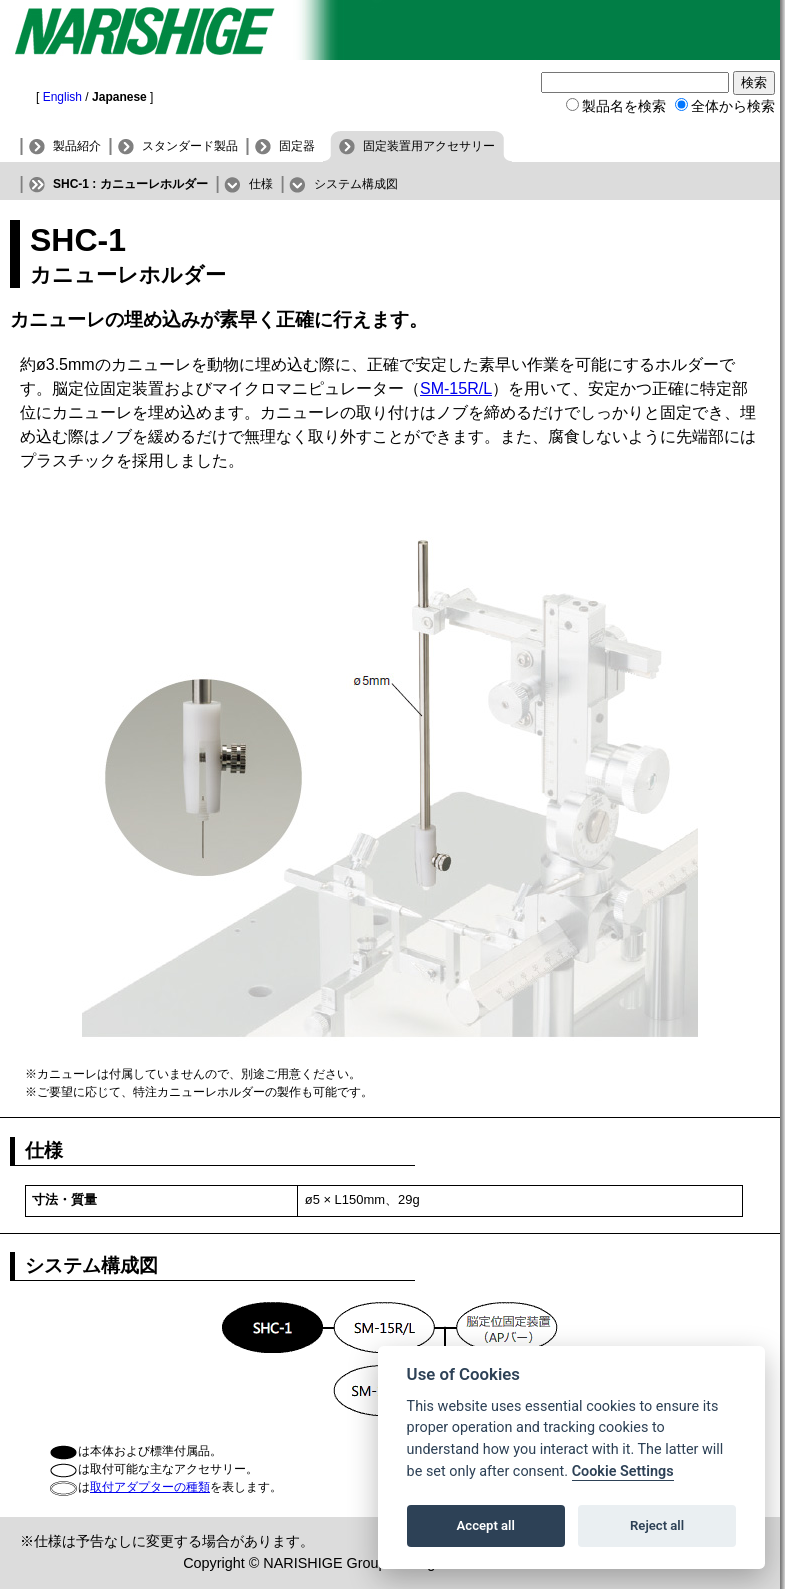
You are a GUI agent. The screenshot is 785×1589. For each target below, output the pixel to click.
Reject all (657, 1525)
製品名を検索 (624, 106)
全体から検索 (733, 106)
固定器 (297, 146)
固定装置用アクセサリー (429, 146)
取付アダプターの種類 (150, 1487)
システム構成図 (356, 184)
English (62, 97)
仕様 (261, 184)
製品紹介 (77, 146)
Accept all (486, 1525)
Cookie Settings (623, 1471)
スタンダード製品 (190, 146)
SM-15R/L (456, 388)
